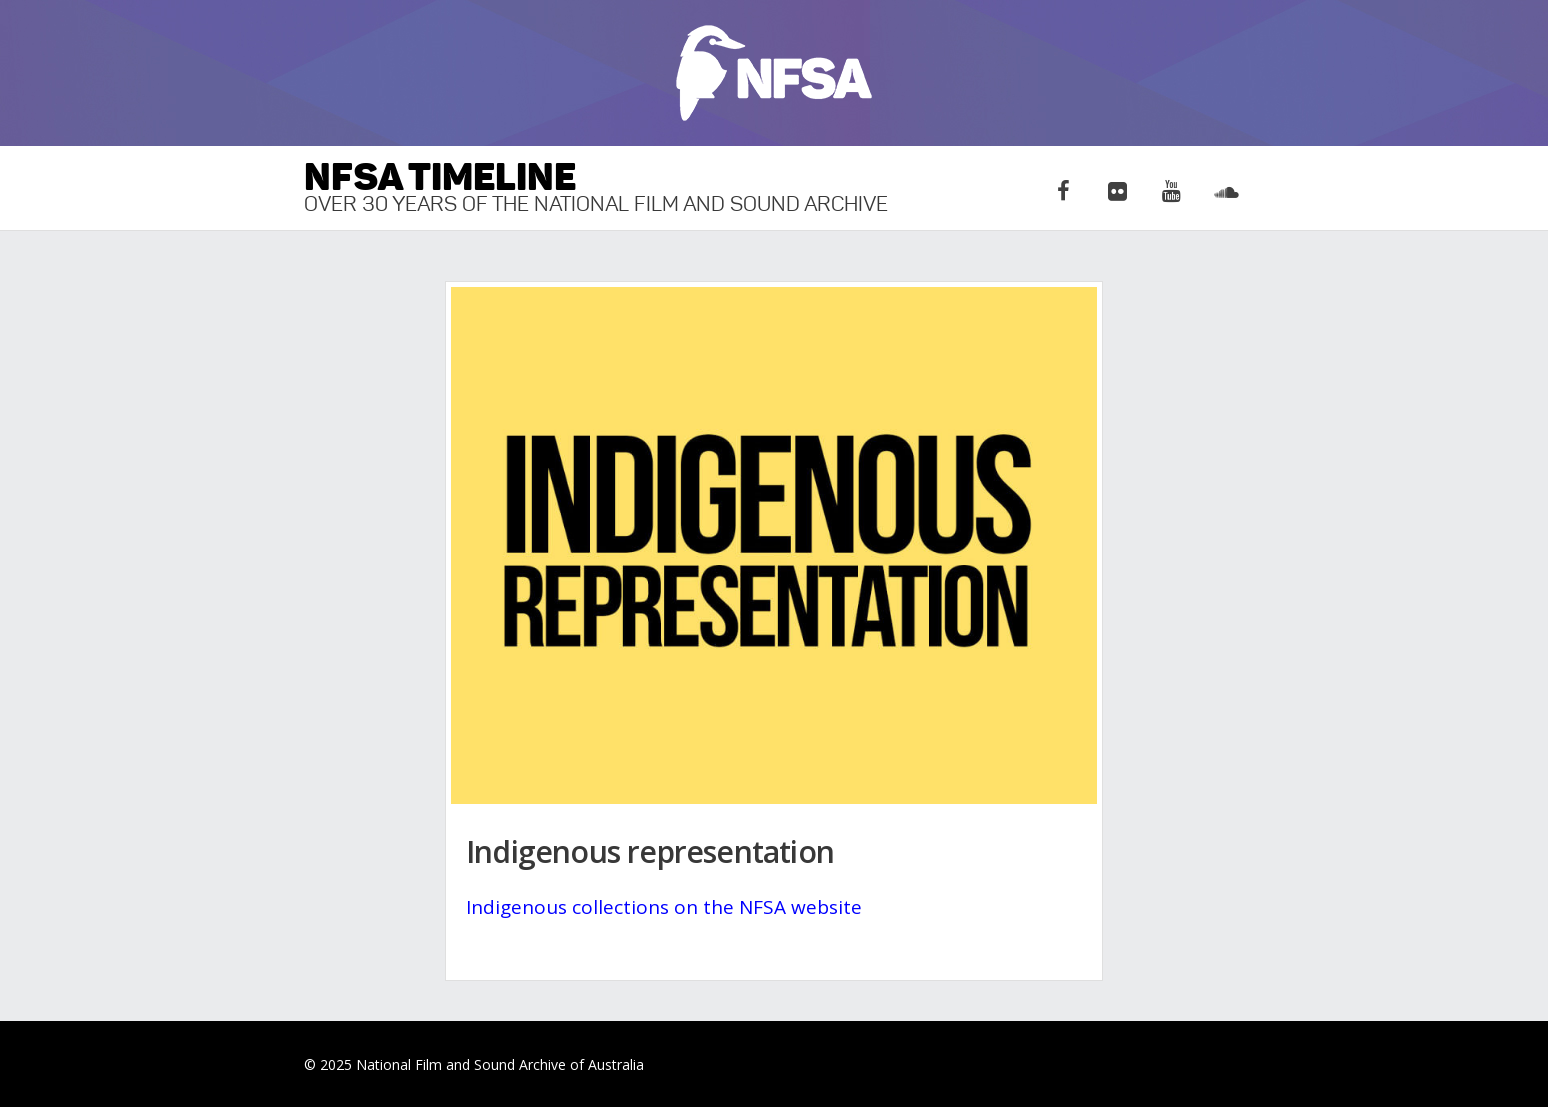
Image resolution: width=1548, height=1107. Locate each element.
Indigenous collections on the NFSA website (664, 907)
